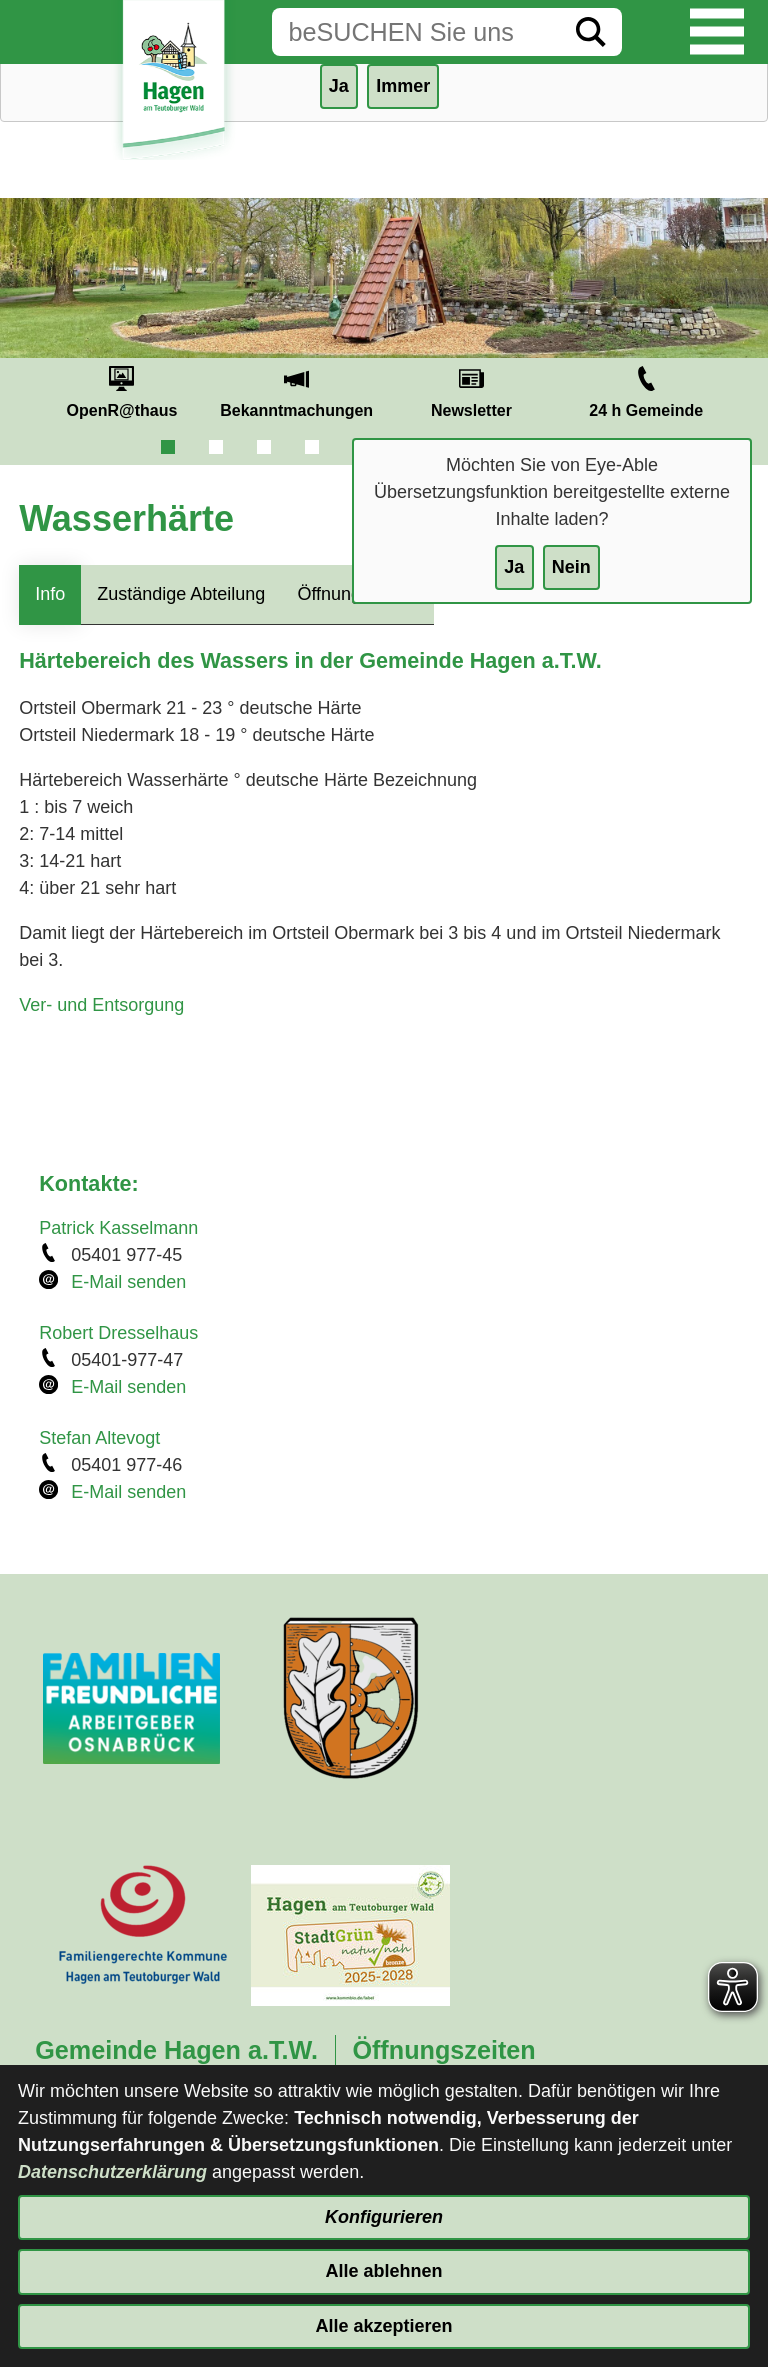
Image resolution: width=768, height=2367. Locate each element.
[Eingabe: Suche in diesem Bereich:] (416, 32)
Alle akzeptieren (383, 2326)
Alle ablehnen (383, 2271)
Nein (571, 567)
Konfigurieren (384, 2217)
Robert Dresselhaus (118, 1333)
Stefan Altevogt (99, 1438)
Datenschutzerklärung (112, 2172)
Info (50, 594)
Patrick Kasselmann (118, 1228)
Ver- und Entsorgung (101, 1005)
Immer (403, 86)
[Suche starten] (591, 32)
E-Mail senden (128, 1282)
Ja (514, 567)
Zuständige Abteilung (181, 594)
